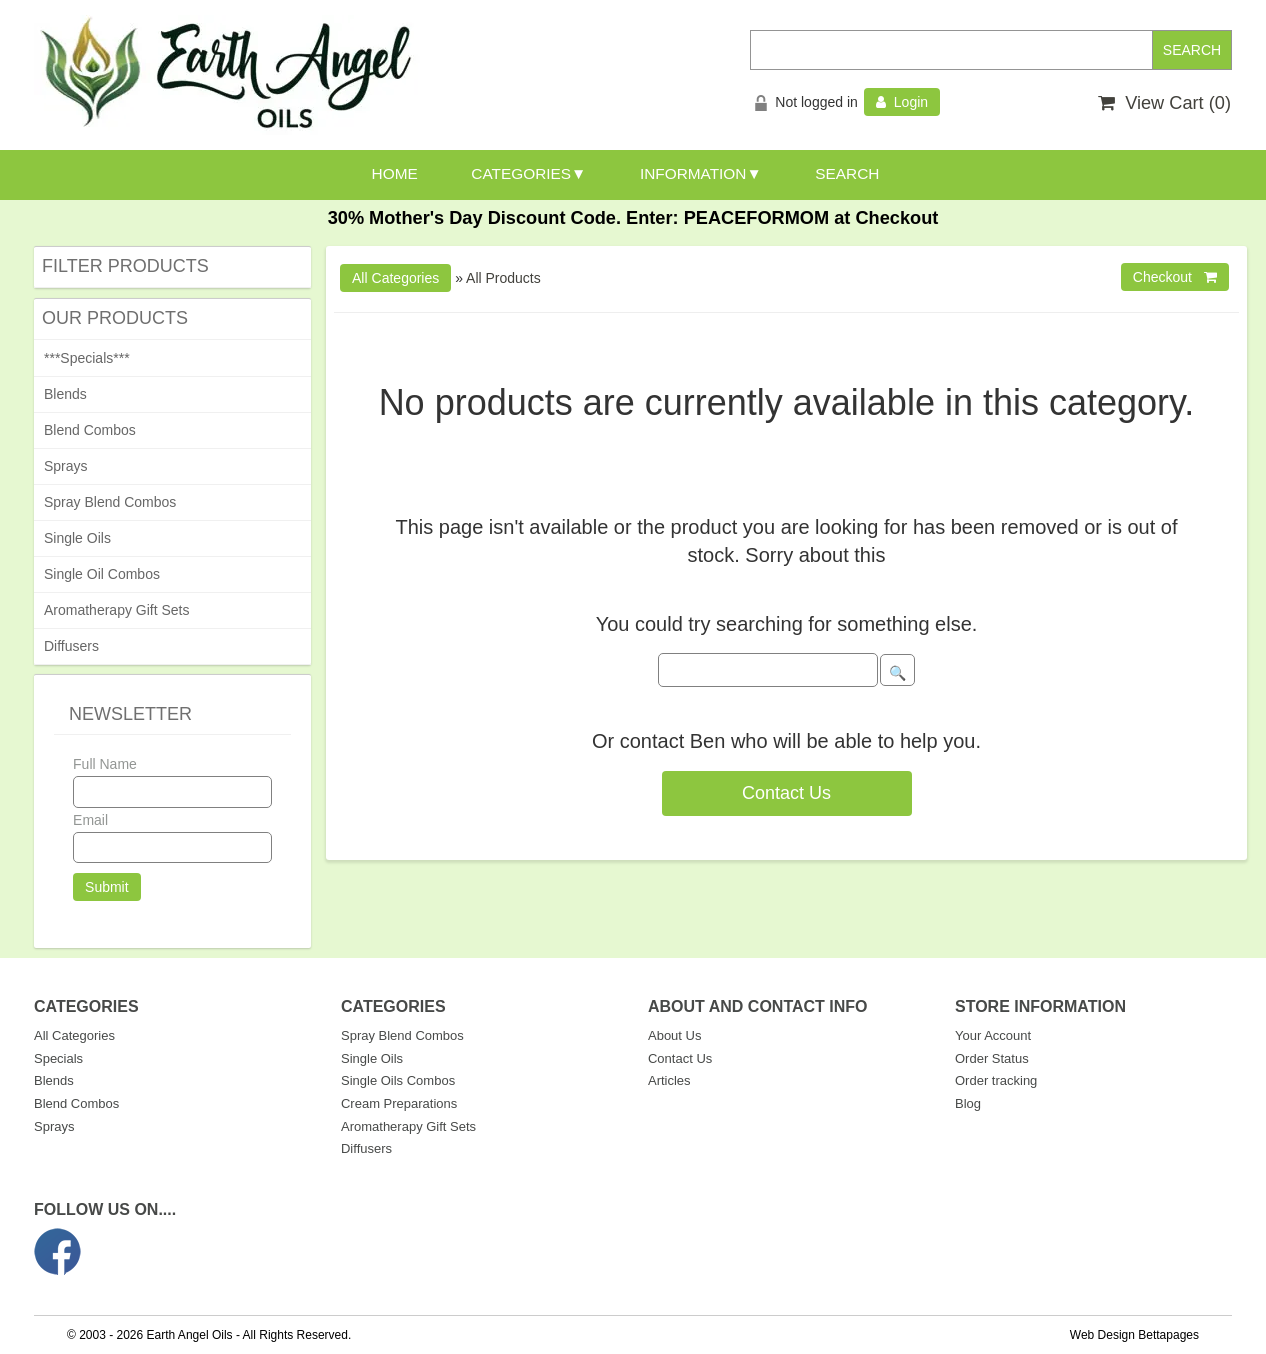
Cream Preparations (399, 1103)
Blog (968, 1103)
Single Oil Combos (102, 574)
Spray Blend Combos (110, 502)
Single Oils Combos (398, 1080)
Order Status (992, 1058)
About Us (674, 1035)
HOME (395, 173)
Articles (669, 1080)
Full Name (105, 764)
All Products (503, 278)
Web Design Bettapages (1134, 1335)
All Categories (74, 1035)
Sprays (66, 466)
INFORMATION (693, 173)
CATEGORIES (521, 173)
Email (90, 820)
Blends (65, 394)
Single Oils (77, 538)
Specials (58, 1058)
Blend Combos (90, 430)
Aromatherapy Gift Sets (117, 610)
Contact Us (786, 793)
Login (902, 102)
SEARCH (847, 173)
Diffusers (71, 646)
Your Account (993, 1035)
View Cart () (1164, 103)
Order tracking (996, 1080)
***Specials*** (87, 358)
